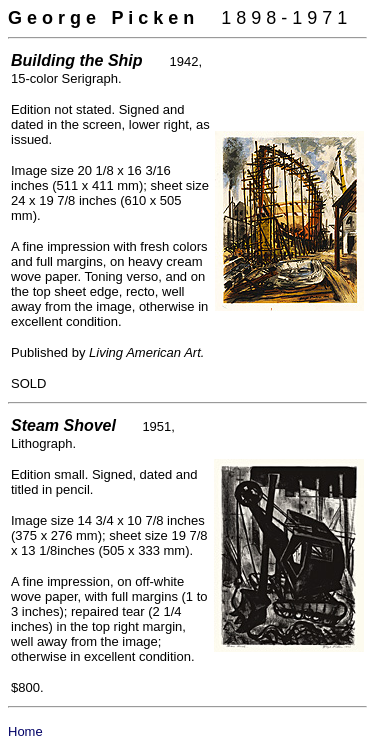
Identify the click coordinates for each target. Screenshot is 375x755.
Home (25, 731)
